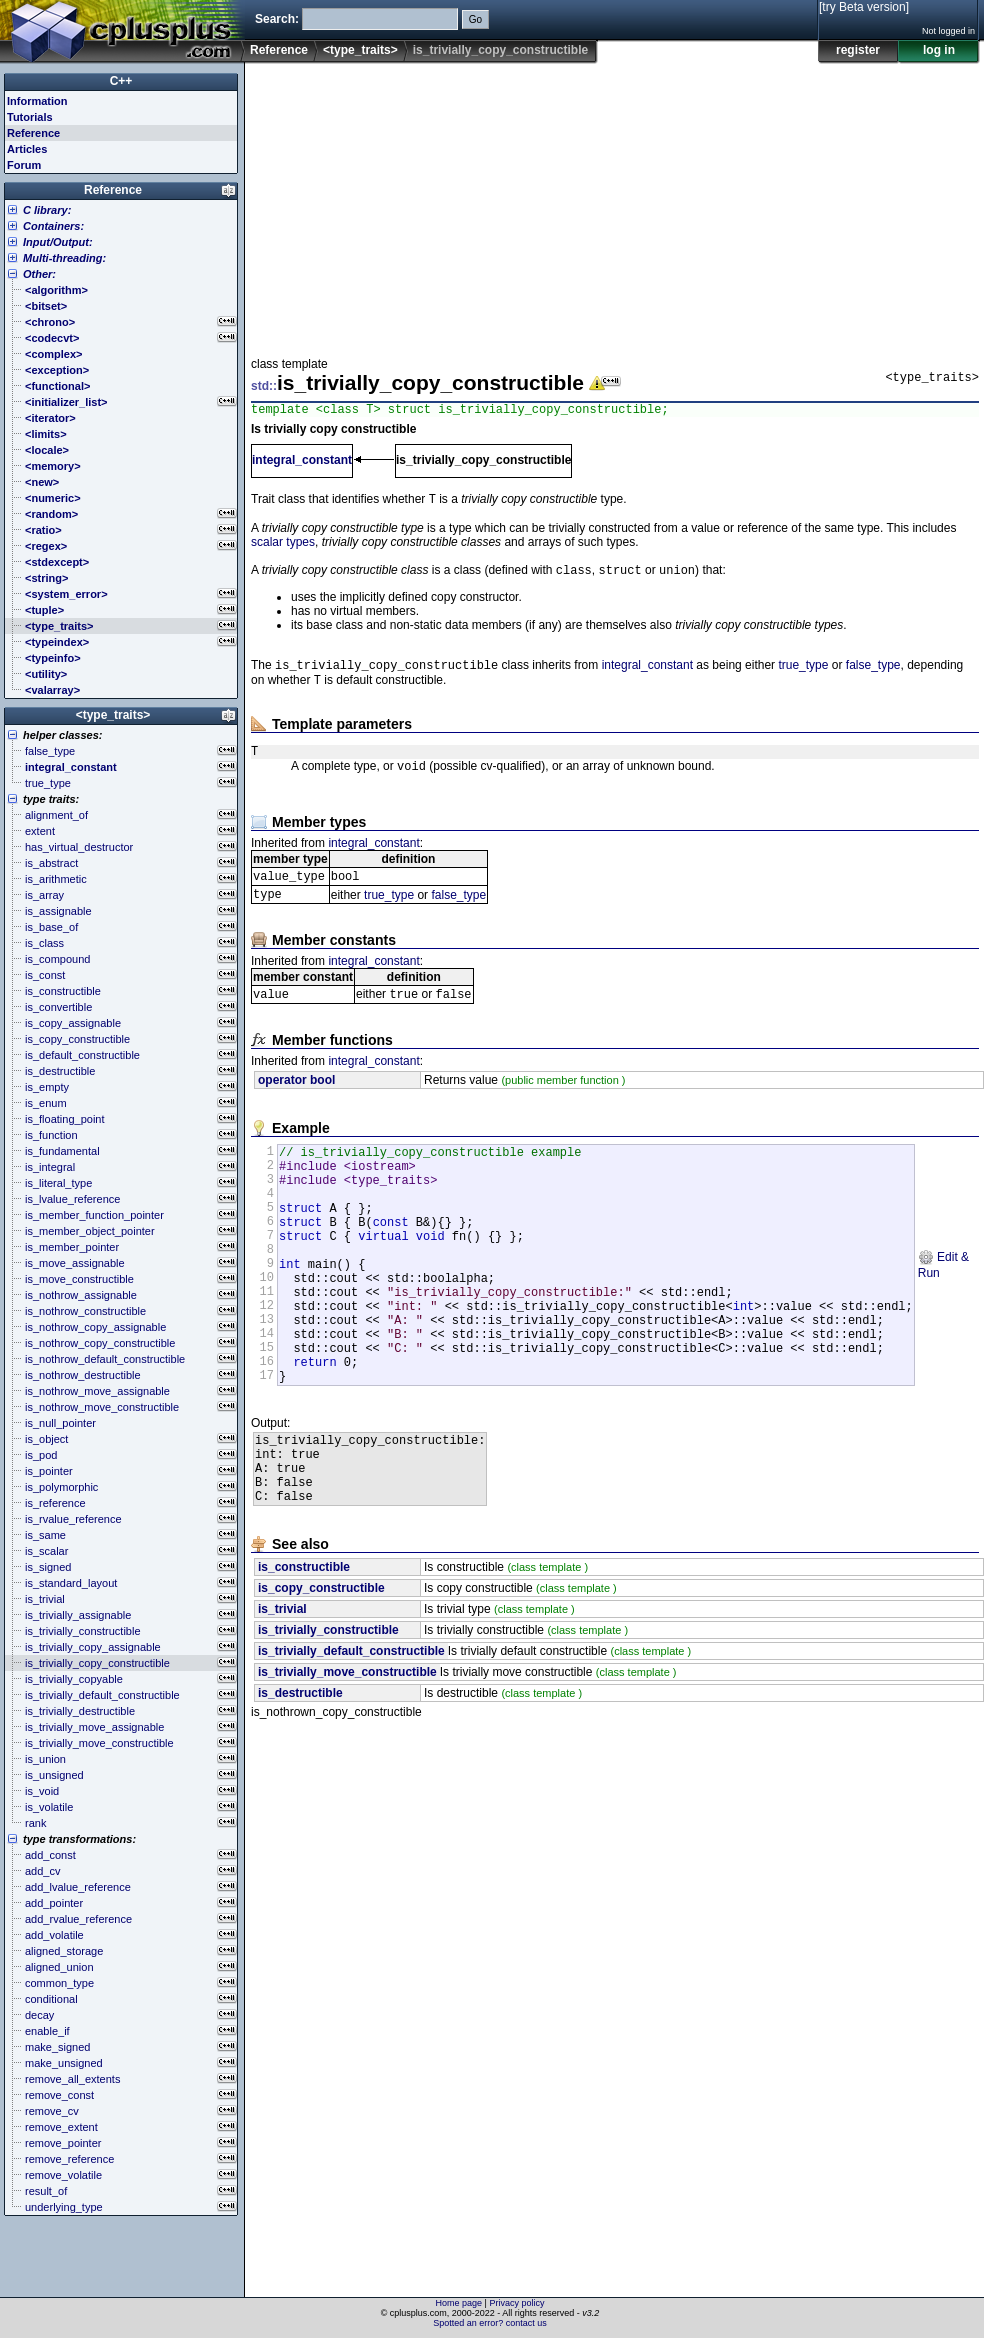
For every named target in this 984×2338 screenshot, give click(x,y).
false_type (873, 674)
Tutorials (30, 117)
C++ (121, 81)
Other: (39, 274)
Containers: (53, 226)
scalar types (283, 547)
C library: (47, 210)
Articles (27, 149)
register (858, 50)
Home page (459, 2303)
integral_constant (302, 463)
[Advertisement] (509, 204)
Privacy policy (516, 2303)
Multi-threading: (64, 258)
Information (37, 101)
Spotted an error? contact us (490, 2323)
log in (939, 50)
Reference (279, 50)
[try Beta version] (864, 7)
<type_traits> (360, 50)
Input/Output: (58, 242)
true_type (803, 674)
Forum (24, 165)
